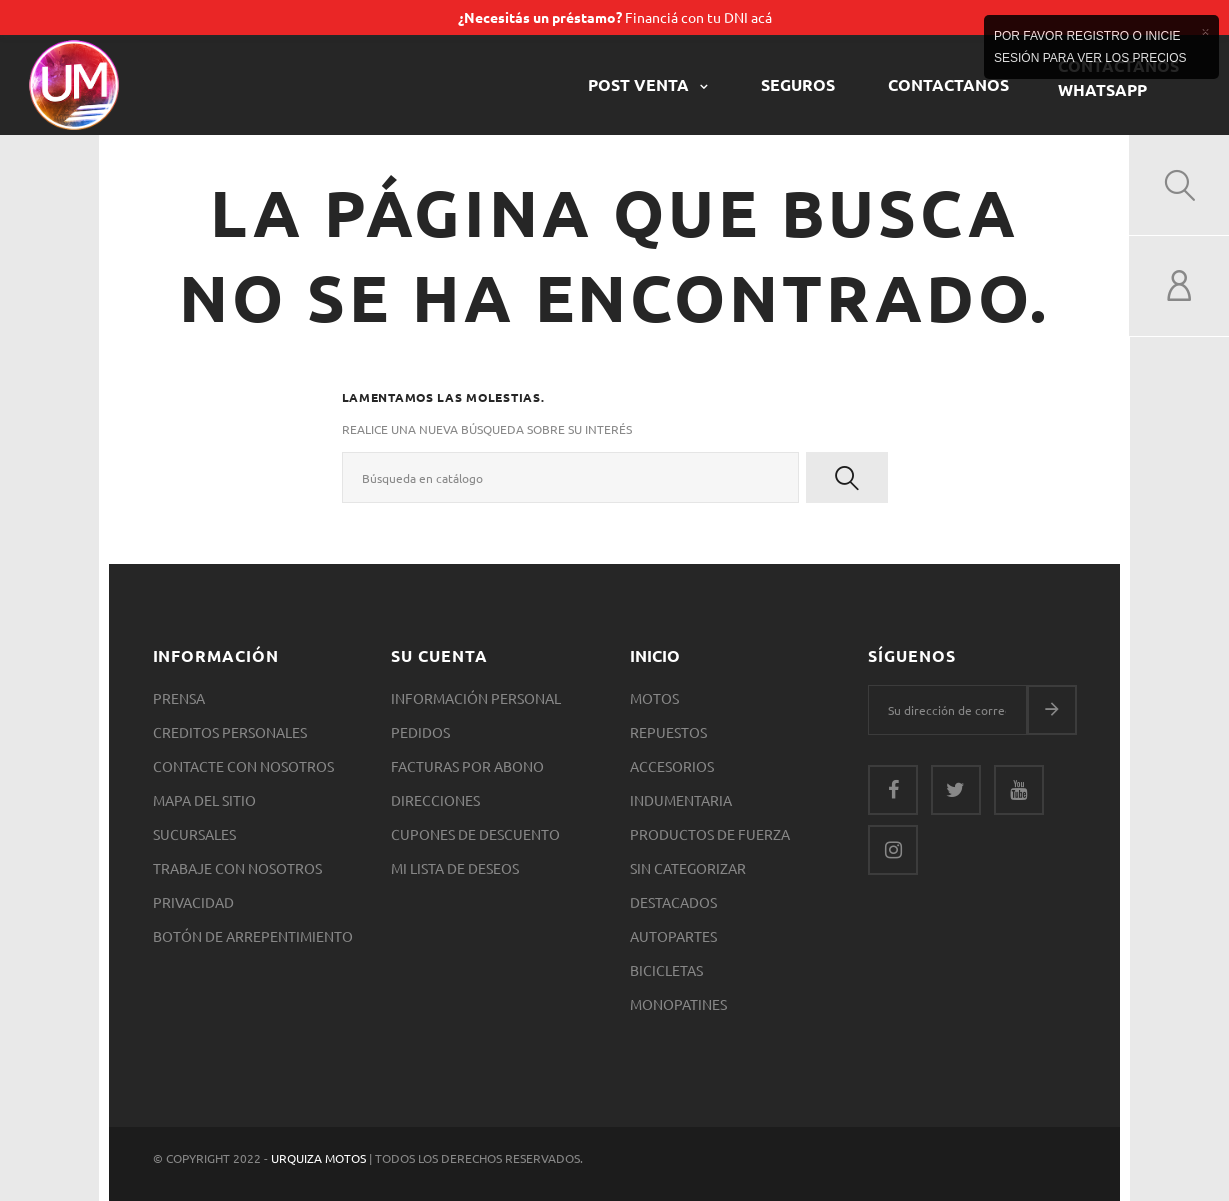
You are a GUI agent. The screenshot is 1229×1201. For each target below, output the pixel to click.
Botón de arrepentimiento (253, 936)
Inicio (655, 655)
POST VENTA (640, 84)
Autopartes (673, 936)
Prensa (179, 698)
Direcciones (435, 800)
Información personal (476, 698)
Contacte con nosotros (243, 766)
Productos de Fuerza (710, 834)
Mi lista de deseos (455, 868)
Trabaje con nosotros (237, 868)
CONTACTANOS (948, 84)
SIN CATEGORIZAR (688, 868)
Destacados (673, 902)
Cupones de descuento (475, 834)
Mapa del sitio (204, 800)
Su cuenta (439, 655)
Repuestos (668, 732)
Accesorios (672, 766)
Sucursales (194, 834)
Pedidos (420, 732)
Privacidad (193, 902)
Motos (654, 698)
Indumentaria (681, 800)
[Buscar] (570, 477)
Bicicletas (666, 970)
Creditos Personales (230, 732)
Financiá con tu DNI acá (615, 17)
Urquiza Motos (320, 1158)
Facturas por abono (467, 766)
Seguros (798, 84)
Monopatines (678, 1004)
